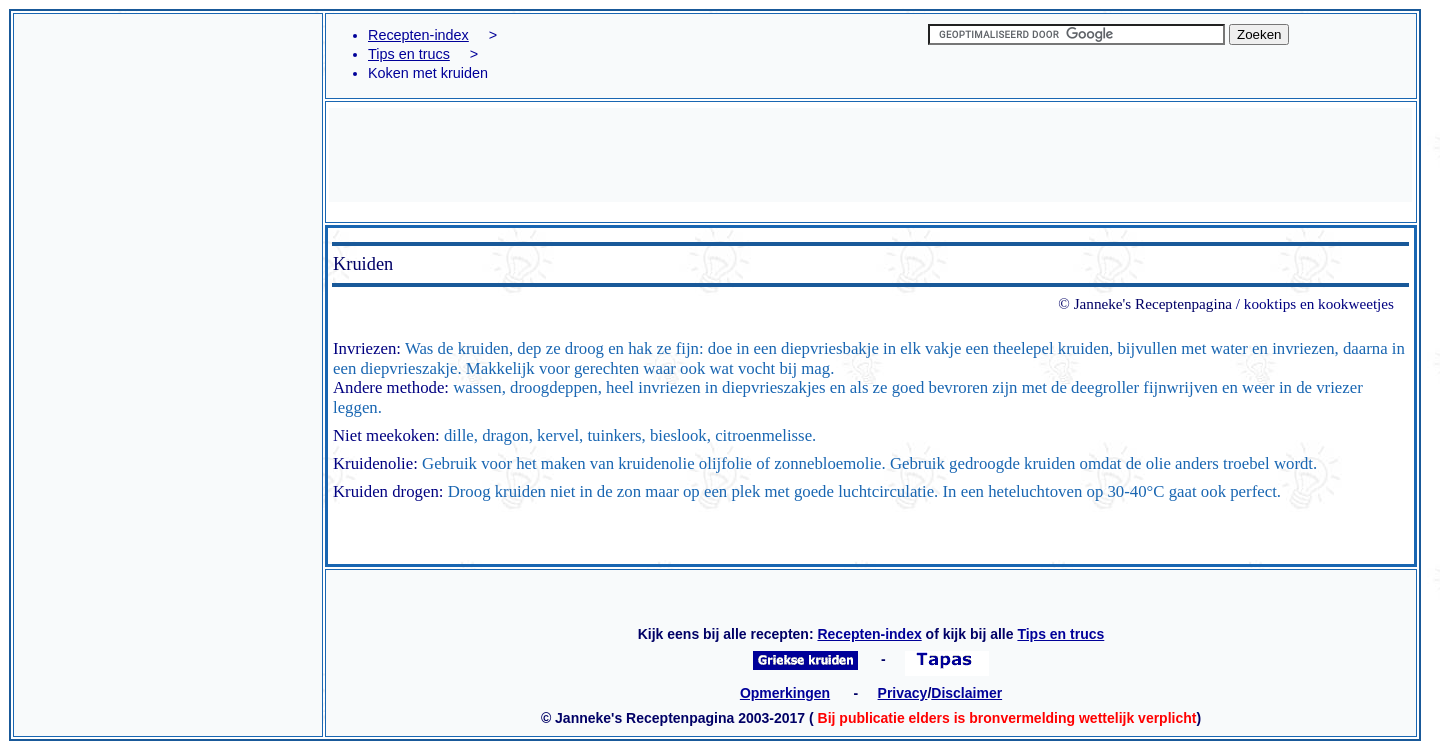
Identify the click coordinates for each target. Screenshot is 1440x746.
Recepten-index (418, 35)
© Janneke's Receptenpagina (1145, 303)
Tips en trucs (409, 54)
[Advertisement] (168, 71)
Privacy (903, 693)
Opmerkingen (785, 693)
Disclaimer (966, 693)
